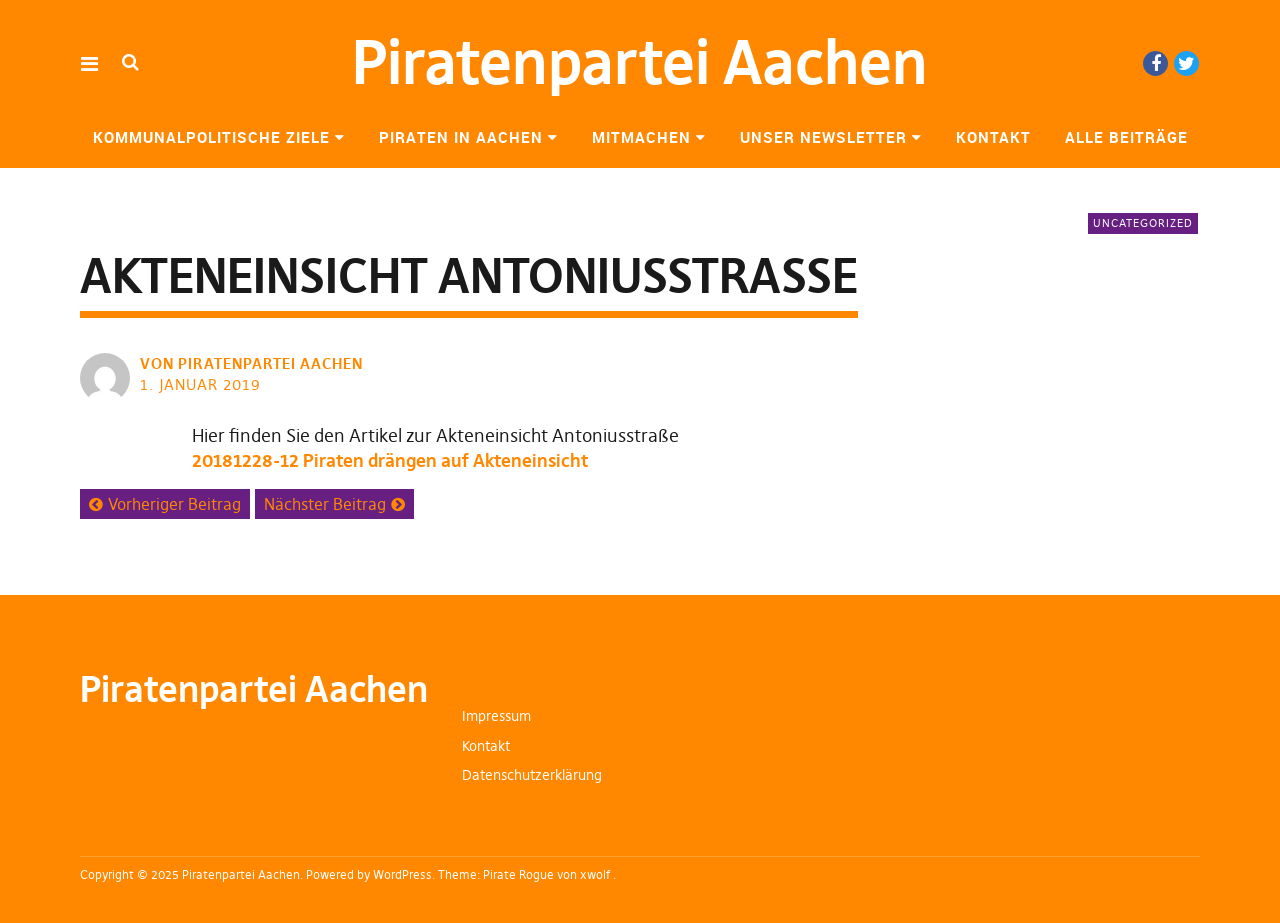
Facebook (1155, 63)
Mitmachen (641, 137)
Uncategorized (1143, 223)
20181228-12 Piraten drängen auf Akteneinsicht (390, 460)
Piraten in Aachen (461, 137)
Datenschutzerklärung (532, 775)
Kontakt (993, 137)
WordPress (402, 874)
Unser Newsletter (823, 137)
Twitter (1186, 63)
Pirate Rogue (518, 874)
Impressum (496, 716)
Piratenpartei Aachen (640, 62)
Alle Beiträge (1126, 137)
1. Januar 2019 (200, 384)
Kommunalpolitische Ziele (211, 137)
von (253, 363)
